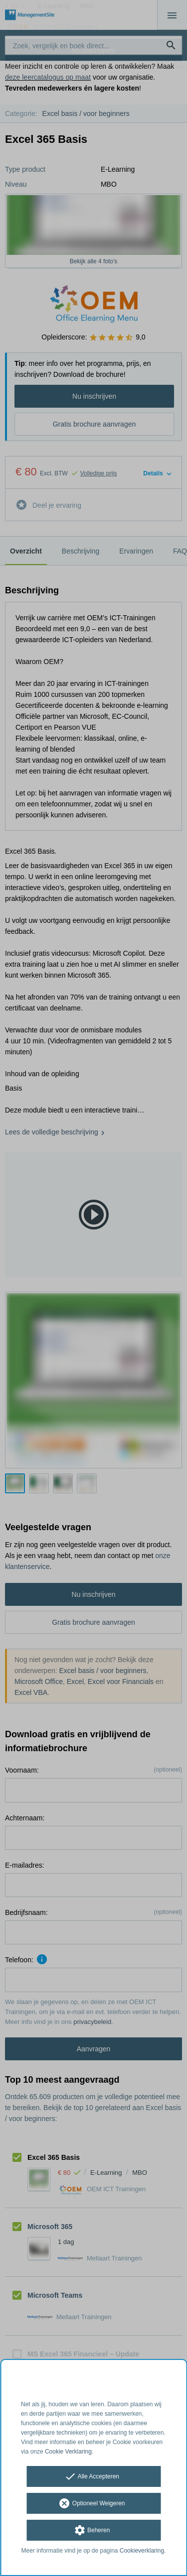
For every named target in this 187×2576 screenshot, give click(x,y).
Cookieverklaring (142, 2550)
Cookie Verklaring (68, 2451)
